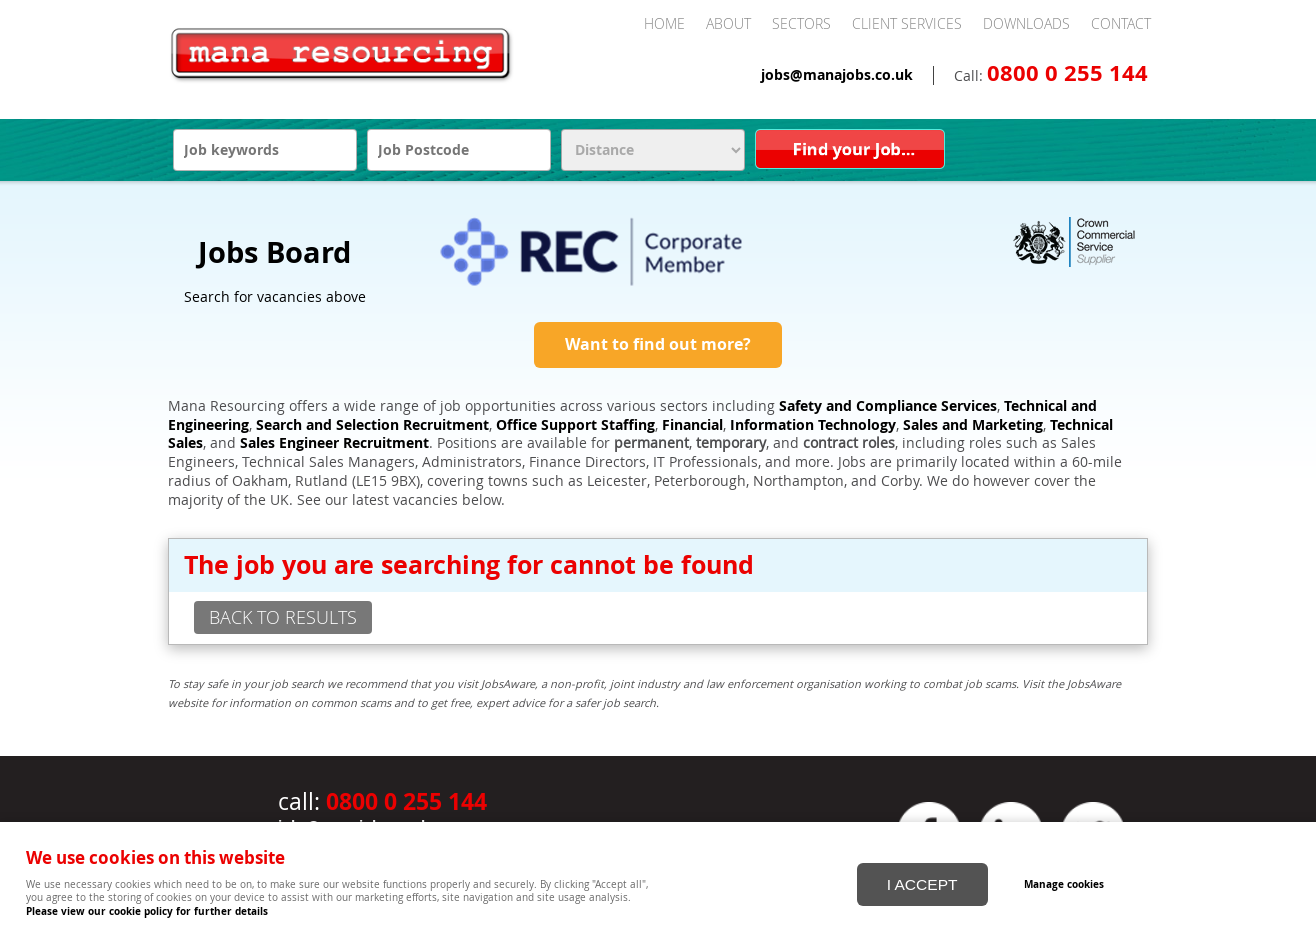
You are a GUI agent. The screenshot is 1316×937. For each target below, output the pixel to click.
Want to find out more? (658, 344)
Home (664, 23)
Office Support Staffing (575, 425)
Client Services (907, 23)
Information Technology (813, 425)
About (728, 23)
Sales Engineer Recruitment (334, 443)
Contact (1121, 23)
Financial (692, 425)
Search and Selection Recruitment (372, 425)
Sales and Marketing (973, 425)
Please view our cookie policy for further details (147, 911)
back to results (283, 617)
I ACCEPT (922, 875)
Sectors (801, 23)
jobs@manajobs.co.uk (837, 75)
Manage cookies (1081, 875)
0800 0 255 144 (1067, 73)
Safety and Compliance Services (888, 406)
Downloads (1026, 23)
